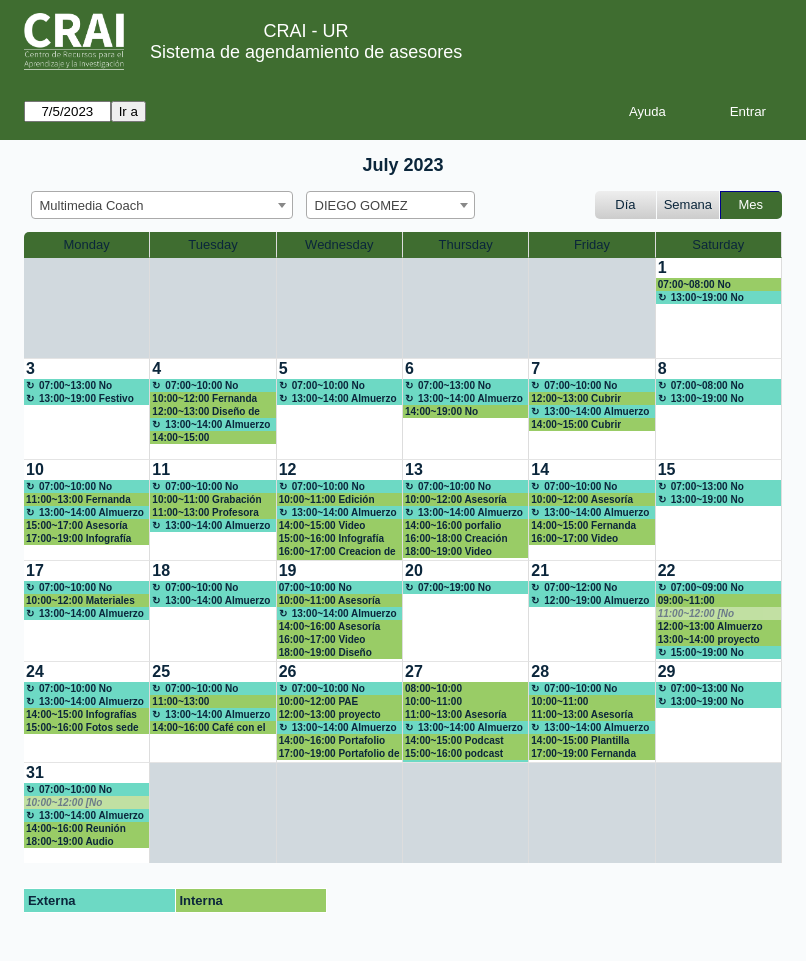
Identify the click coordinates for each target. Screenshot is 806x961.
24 (35, 671)
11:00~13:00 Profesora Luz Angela (205, 513)
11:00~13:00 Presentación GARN (199, 702)
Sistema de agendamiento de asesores (306, 52)
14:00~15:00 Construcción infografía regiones (208, 438)
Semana (688, 204)
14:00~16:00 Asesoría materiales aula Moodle (334, 627)
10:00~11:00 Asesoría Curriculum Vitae (330, 601)
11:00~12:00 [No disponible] (696, 614)
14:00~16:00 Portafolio (332, 740)
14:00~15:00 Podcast (454, 740)
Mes (751, 204)
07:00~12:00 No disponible (574, 588)
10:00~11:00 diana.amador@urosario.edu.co (464, 702)
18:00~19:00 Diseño (325, 652)
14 (540, 469)
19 (288, 570)
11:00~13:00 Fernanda (78, 499)
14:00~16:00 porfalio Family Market (453, 526)
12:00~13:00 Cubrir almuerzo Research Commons (577, 399)
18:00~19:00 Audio (70, 841)
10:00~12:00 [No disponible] (64, 803)
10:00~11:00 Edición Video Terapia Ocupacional (327, 500)
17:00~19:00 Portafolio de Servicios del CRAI (339, 754)
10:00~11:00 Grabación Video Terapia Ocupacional (206, 500)
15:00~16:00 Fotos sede (82, 727)
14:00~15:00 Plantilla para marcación (580, 741)
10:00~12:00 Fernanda (204, 398)
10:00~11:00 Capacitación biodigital (585, 702)
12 (288, 469)
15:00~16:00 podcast (454, 753)
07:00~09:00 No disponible (701, 588)
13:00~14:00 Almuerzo (217, 424)
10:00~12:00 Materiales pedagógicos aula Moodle (80, 601)
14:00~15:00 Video (322, 525)
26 (288, 671)
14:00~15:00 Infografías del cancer (81, 715)
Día (625, 204)
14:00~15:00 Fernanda (583, 525)
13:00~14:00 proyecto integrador (709, 640)
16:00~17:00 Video (574, 538)
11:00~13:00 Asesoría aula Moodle (582, 715)
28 (540, 671)
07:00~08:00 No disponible (694, 285)
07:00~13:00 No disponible (69, 386)
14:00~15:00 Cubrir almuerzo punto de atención (576, 425)
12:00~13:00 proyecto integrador (330, 715)
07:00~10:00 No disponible (195, 386)
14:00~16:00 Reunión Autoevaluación (76, 829)
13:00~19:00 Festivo (86, 398)
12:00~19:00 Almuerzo (596, 600)
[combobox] (162, 205)
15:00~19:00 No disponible (701, 653)
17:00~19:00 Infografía (78, 538)
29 (667, 671)
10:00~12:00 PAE (319, 701)
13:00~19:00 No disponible (701, 298)
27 (414, 671)
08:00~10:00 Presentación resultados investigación (463, 689)
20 (414, 570)
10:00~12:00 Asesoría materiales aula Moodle (460, 500)
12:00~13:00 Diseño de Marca (206, 412)
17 (35, 570)
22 (667, 570)
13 (414, 469)
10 (35, 469)
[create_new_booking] (718, 308)
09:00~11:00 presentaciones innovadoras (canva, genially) (706, 601)
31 (35, 772)
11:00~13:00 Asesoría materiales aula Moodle (460, 715)
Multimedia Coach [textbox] (92, 205)
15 (667, 469)
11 (161, 469)
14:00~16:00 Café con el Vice (208, 728)
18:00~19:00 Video (448, 551)
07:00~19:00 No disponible (448, 588)
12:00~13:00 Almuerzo (710, 626)
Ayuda (647, 111)
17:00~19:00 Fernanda (583, 753)
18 (161, 570)
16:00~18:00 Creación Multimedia (456, 539)
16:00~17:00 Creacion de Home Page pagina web (337, 552)
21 (540, 570)
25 (161, 671)
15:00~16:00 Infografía (331, 538)
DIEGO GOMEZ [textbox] (361, 205)
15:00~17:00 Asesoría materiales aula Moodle (81, 526)
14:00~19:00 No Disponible (441, 412)
